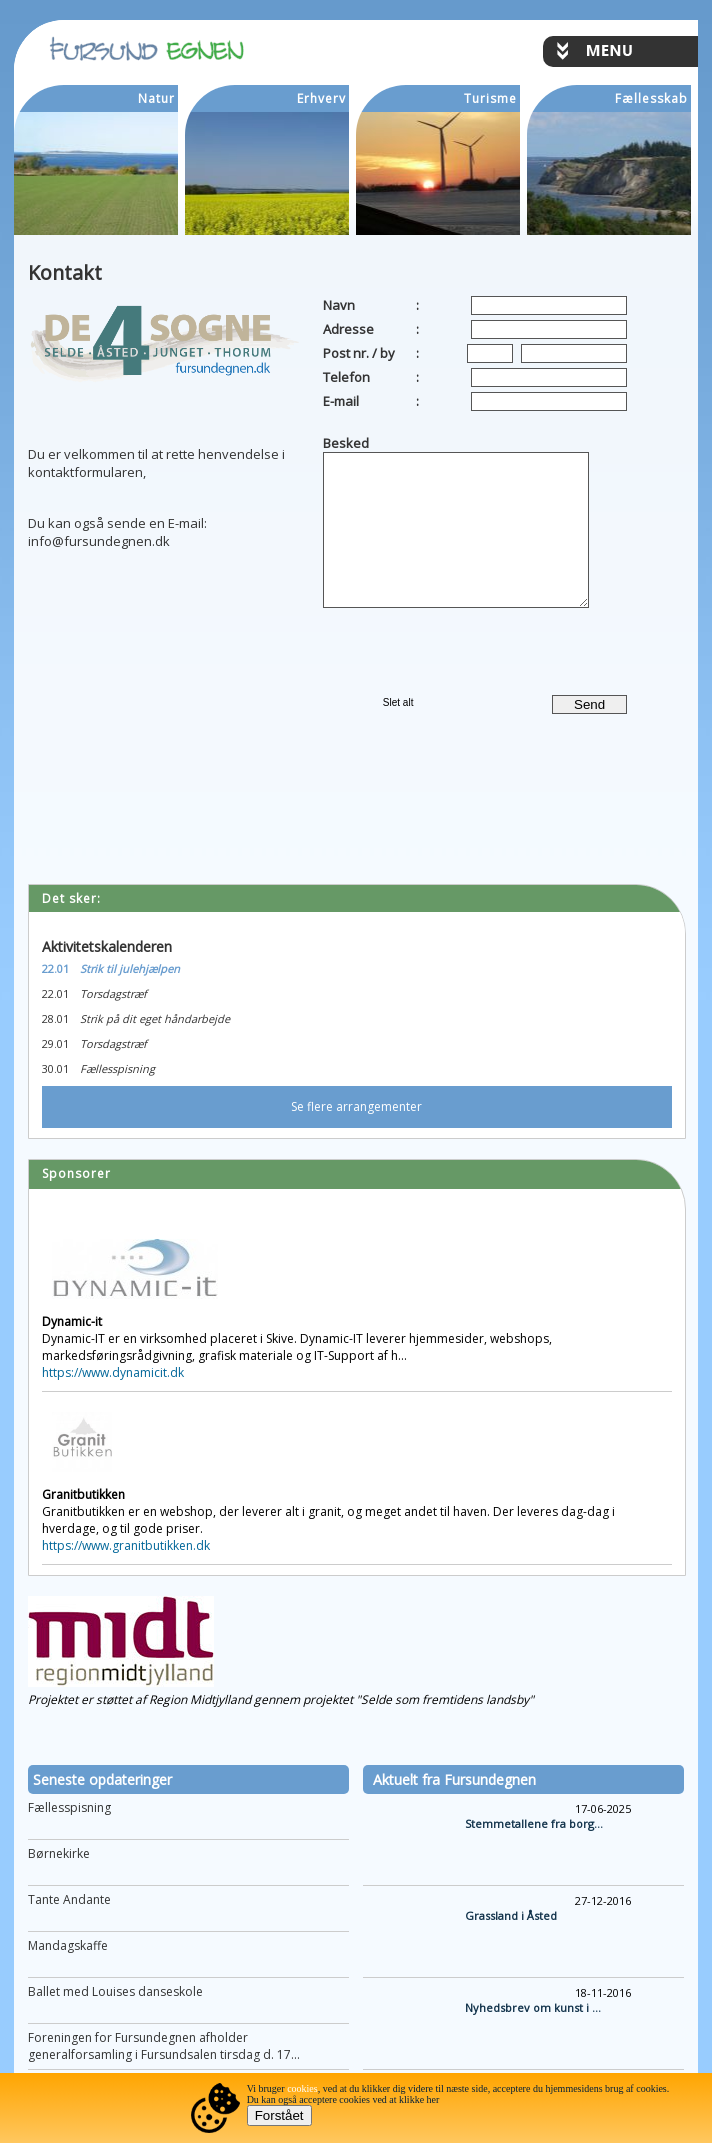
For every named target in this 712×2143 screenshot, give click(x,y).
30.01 (55, 1068)
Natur (156, 98)
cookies (302, 2088)
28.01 (55, 1018)
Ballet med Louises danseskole (115, 1991)
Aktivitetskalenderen (107, 946)
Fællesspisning (69, 1807)
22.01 (55, 968)
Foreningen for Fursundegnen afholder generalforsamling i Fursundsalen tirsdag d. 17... (164, 2046)
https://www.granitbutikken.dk (126, 1545)
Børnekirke (59, 1853)
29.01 (55, 1043)
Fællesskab (651, 98)
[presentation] (440, 647)
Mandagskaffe (68, 1945)
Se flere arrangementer (356, 1106)
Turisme (490, 98)
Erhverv (321, 98)
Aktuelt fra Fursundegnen (454, 1779)
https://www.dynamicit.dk (113, 1372)
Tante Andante (69, 1899)
